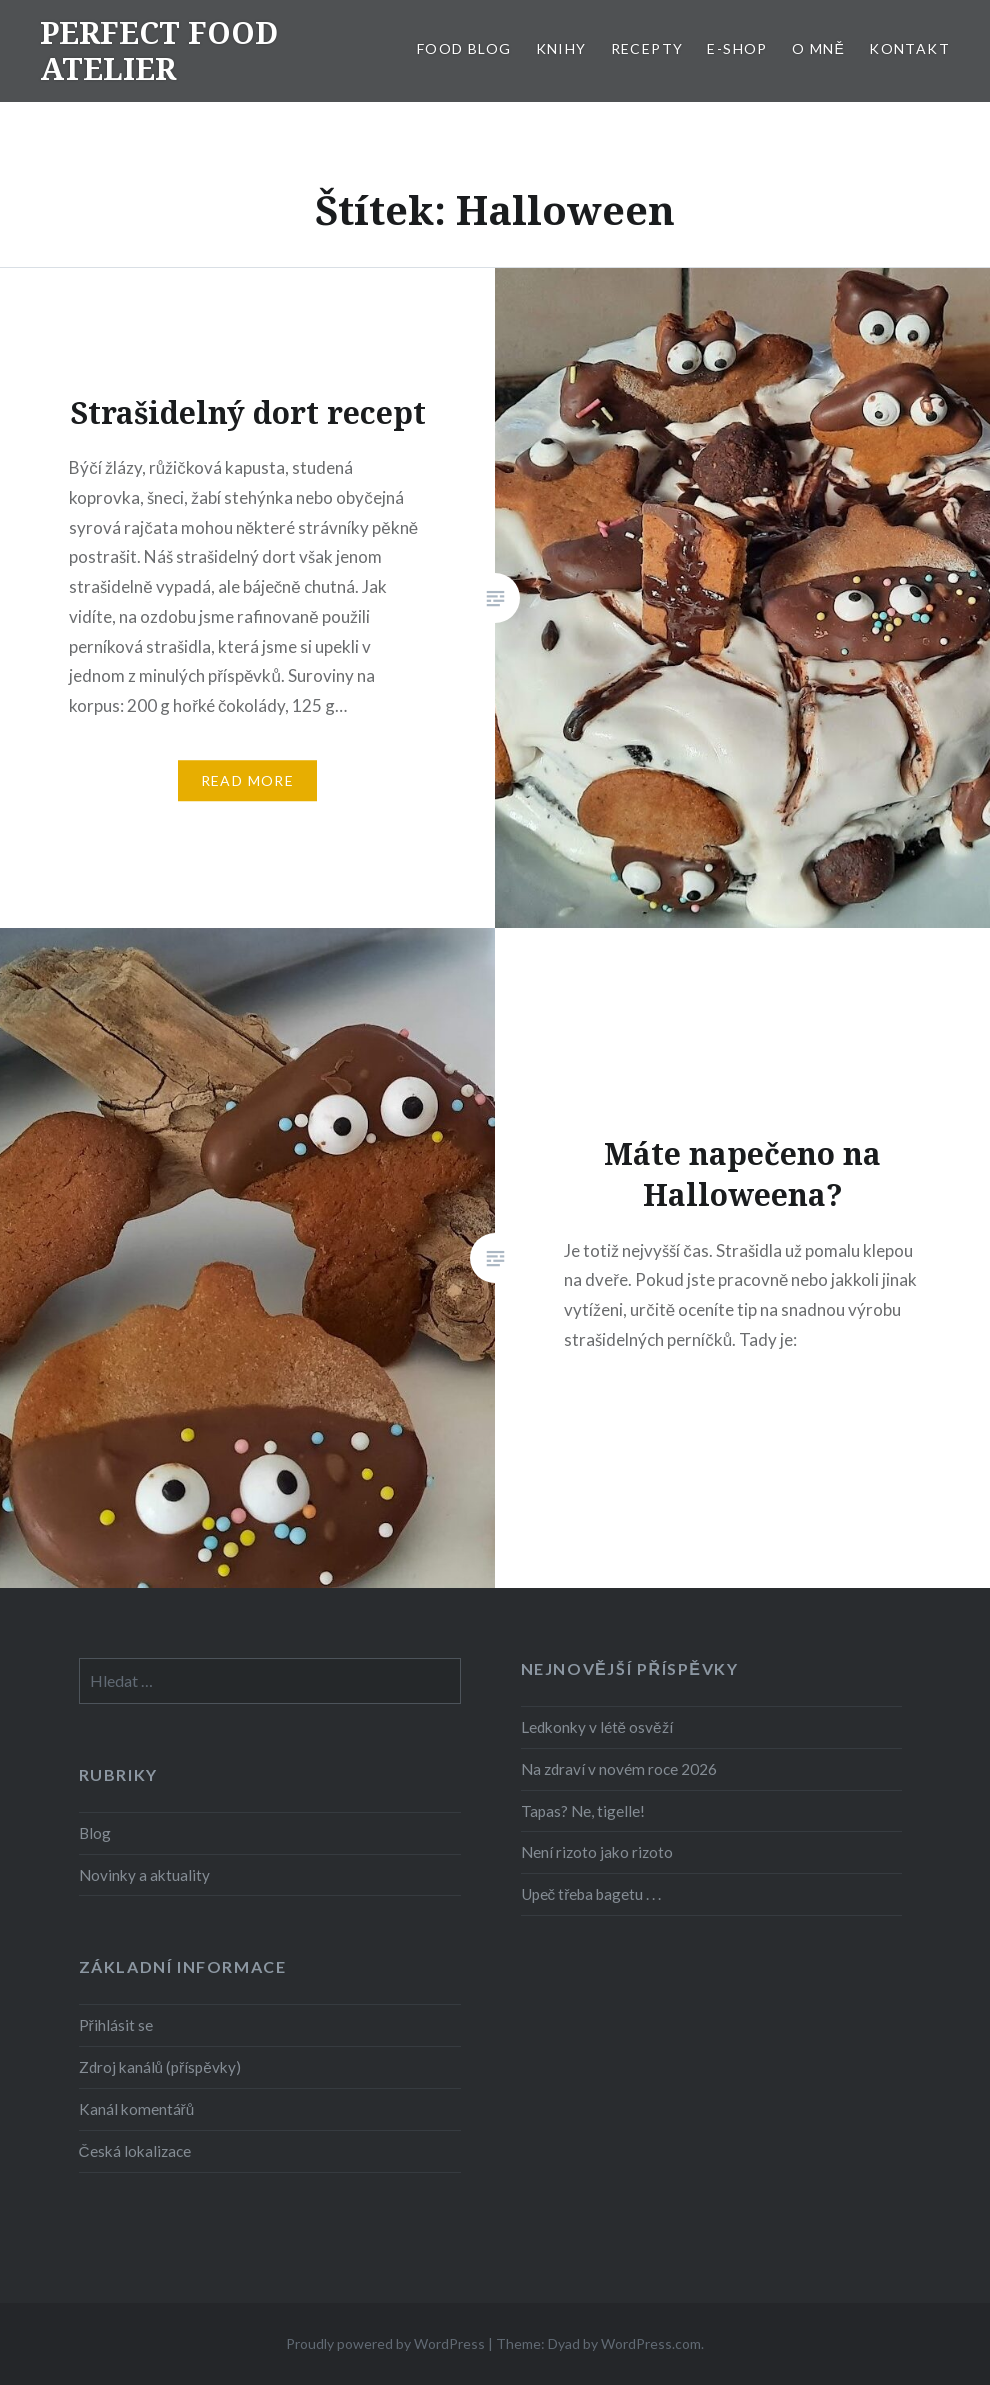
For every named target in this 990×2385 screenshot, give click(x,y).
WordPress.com (651, 2343)
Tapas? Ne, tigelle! (583, 1811)
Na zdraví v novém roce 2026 (619, 1769)
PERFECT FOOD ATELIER (159, 50)
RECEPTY (647, 48)
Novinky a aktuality (144, 1875)
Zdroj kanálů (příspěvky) (160, 2067)
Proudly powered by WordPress (385, 2343)
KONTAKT (909, 48)
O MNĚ (818, 48)
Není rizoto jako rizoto (597, 1852)
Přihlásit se (116, 2025)
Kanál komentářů (137, 2109)
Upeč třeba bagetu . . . (591, 1894)
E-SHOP (737, 48)
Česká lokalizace (135, 2151)
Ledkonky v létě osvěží (597, 1727)
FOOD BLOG (464, 48)
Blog (95, 1833)
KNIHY (561, 48)
